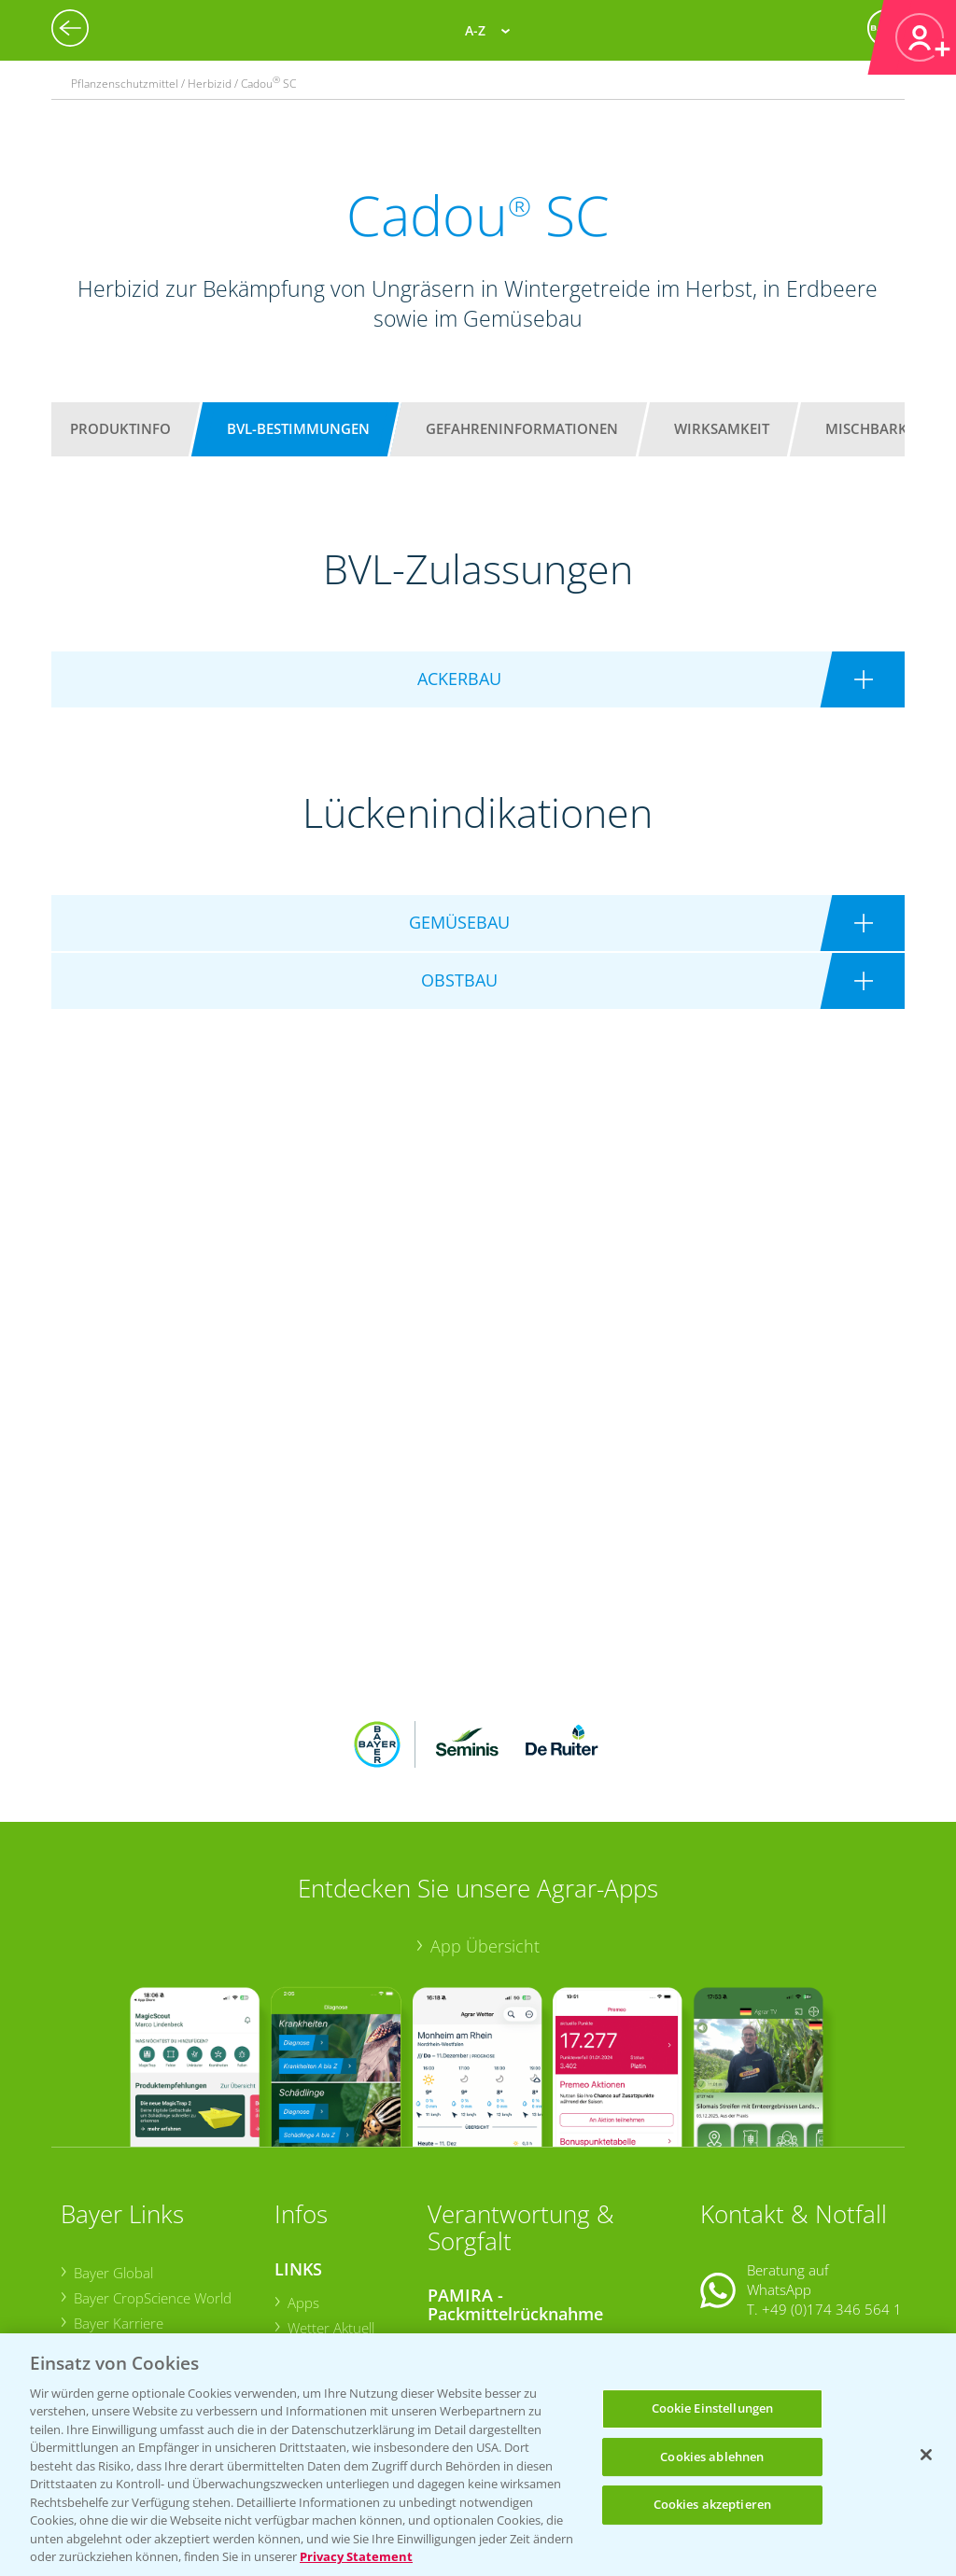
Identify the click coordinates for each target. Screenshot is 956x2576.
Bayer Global (113, 2149)
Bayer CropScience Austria (156, 2226)
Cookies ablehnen (712, 2456)
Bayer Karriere (118, 2200)
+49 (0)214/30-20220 (831, 2310)
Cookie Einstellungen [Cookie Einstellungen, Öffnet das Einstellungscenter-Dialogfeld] (713, 2408)
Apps (303, 2179)
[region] (478, 2454)
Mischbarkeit (876, 428)
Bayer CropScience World (153, 2175)
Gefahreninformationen (522, 428)
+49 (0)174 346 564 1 (832, 2186)
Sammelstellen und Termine (527, 2222)
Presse (95, 2277)
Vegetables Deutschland (149, 2302)
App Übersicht (485, 1823)
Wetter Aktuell (331, 2204)
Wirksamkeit (721, 428)
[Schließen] (926, 2454)
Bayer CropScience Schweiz (159, 2251)
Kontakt (755, 2234)
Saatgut (311, 2313)
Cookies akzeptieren (712, 2504)
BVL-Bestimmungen (298, 428)
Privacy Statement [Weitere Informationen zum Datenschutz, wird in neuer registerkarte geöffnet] (356, 2556)
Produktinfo (120, 428)
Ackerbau (317, 2288)
